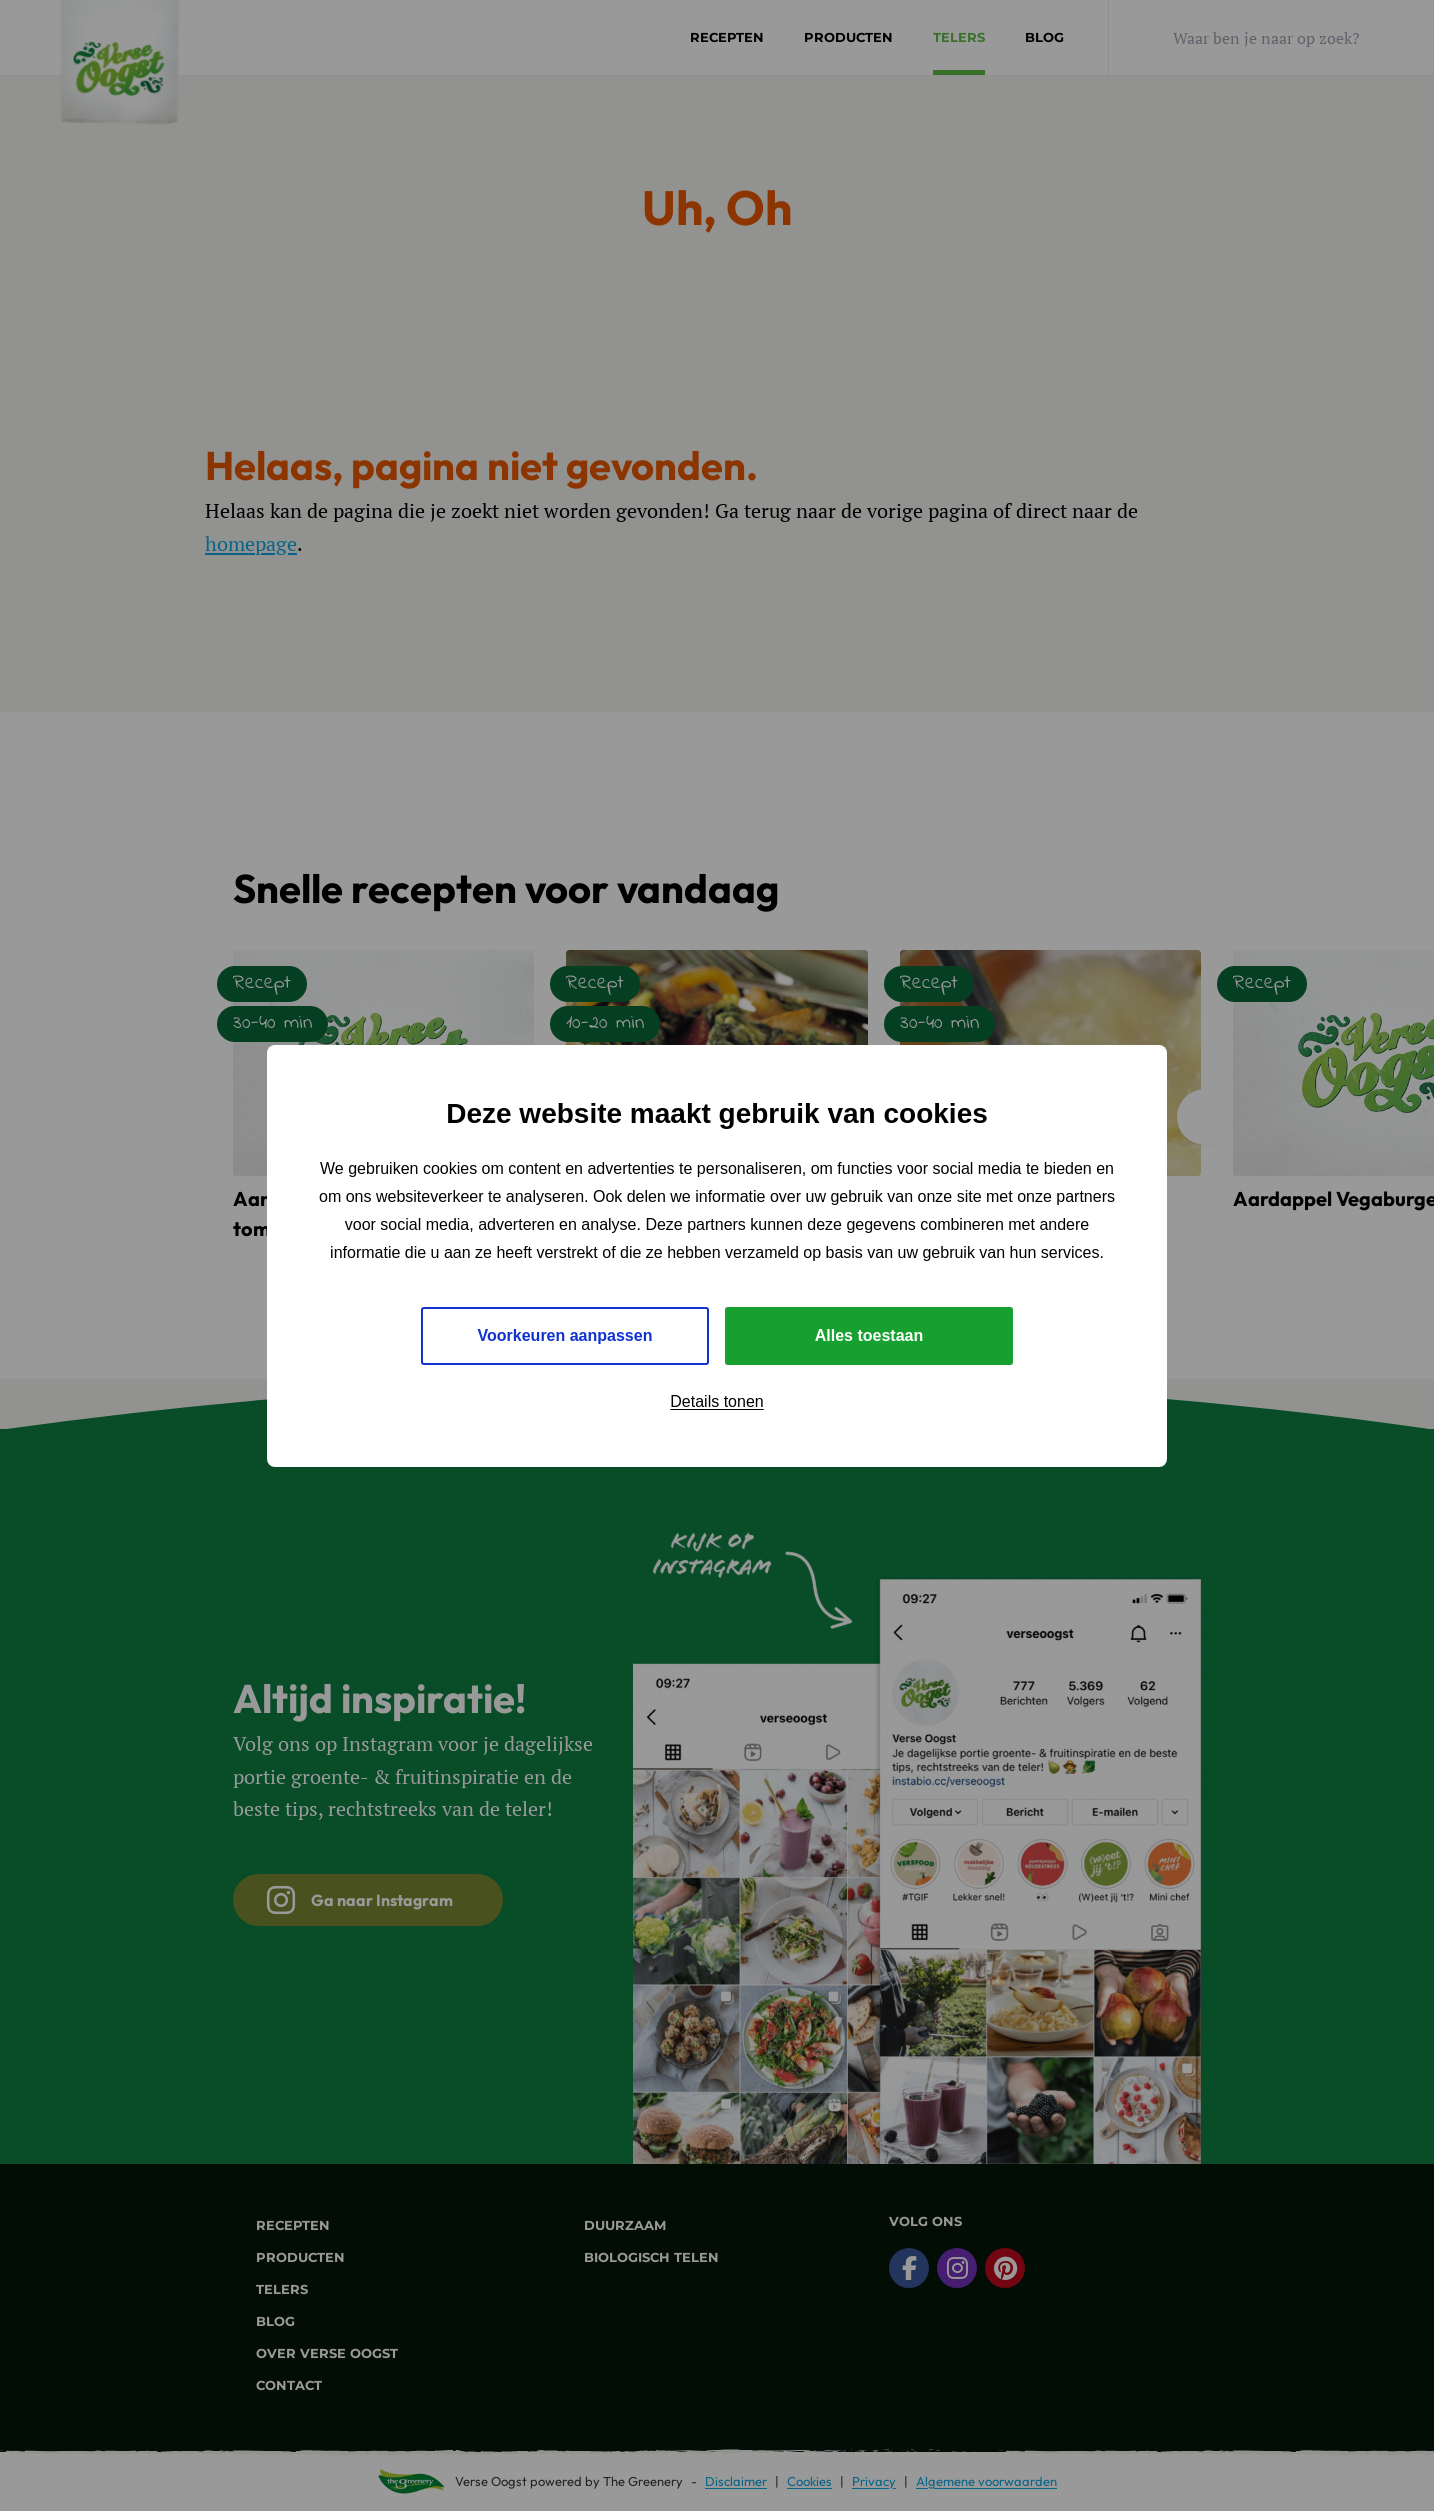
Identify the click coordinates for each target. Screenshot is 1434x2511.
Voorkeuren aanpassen (565, 1335)
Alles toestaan (869, 1335)
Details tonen (716, 1401)
